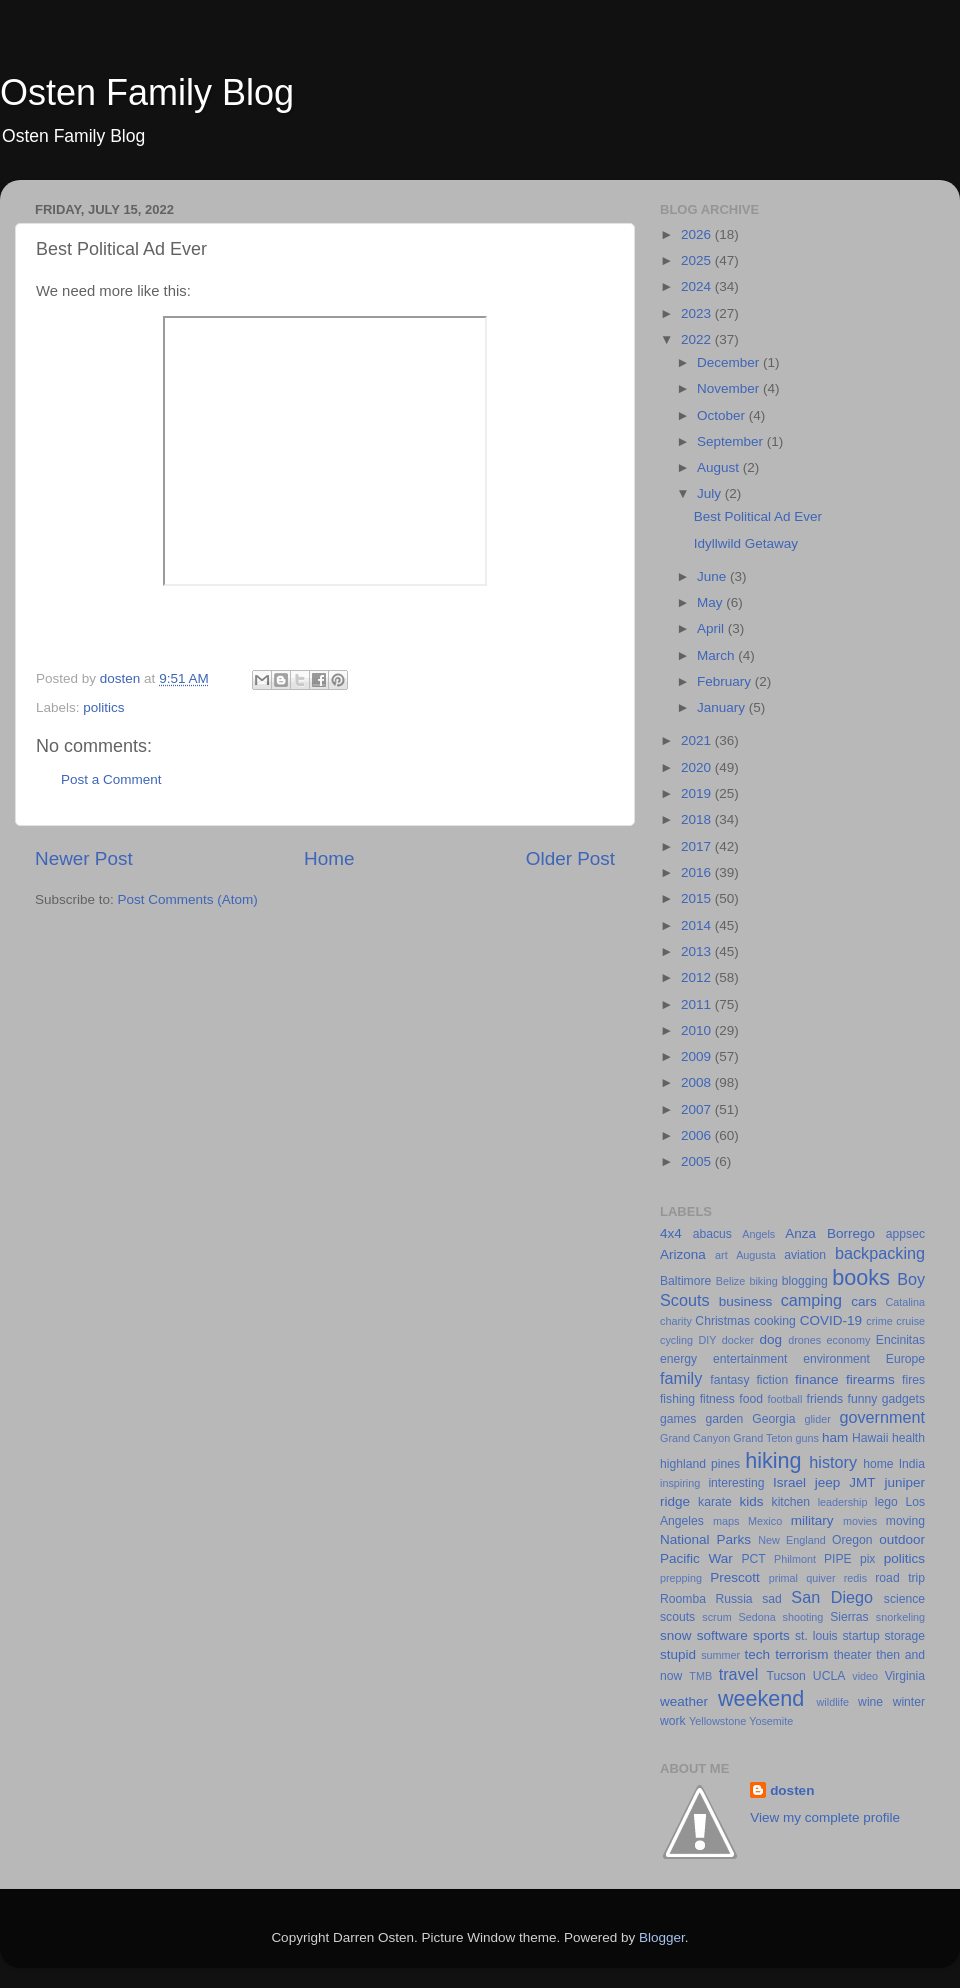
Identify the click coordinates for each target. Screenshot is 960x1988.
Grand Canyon (695, 1438)
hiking (773, 1460)
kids (752, 1501)
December (730, 362)
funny (863, 1399)
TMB (700, 1676)
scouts (677, 1617)
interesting (736, 1483)
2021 (698, 740)
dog (771, 1339)
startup (861, 1636)
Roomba (683, 1599)
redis (855, 1578)
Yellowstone (717, 1721)
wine (870, 1702)
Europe (905, 1359)
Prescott (735, 1577)
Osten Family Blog (147, 92)
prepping (681, 1578)
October (723, 415)
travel (739, 1674)
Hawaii (870, 1438)
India (912, 1464)
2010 (698, 1030)
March (717, 655)
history (833, 1462)
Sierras (849, 1617)
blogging (805, 1281)
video (865, 1676)
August (720, 467)
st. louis (816, 1636)
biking (763, 1281)
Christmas (722, 1321)
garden (724, 1419)
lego (886, 1502)
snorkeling (900, 1617)
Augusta (756, 1255)
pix (868, 1559)
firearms (870, 1379)
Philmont (795, 1559)
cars (864, 1301)
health (908, 1438)
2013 (698, 951)
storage (905, 1636)
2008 (698, 1082)
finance (817, 1379)
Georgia (773, 1419)
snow (676, 1635)
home (878, 1464)
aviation (805, 1255)
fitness (717, 1399)
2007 (698, 1109)
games (678, 1419)
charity (676, 1321)
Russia (733, 1599)
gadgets (903, 1399)
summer (720, 1655)
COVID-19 (831, 1320)
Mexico (765, 1521)
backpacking (880, 1253)
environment (836, 1359)
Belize (730, 1281)
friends (825, 1399)
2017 (698, 846)
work (673, 1721)
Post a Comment (111, 779)
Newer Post (84, 858)
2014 (698, 925)
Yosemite (771, 1721)
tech (758, 1654)
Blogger (662, 1937)
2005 (698, 1161)
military (812, 1520)
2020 (698, 767)
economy (849, 1340)
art (721, 1255)
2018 (698, 819)
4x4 (671, 1233)
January (723, 707)
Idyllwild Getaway (746, 543)
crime (879, 1321)
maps (726, 1521)
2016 (698, 872)
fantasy (729, 1380)
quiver (820, 1578)
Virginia (905, 1676)
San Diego (832, 1597)
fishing (677, 1399)
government (882, 1417)
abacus (712, 1234)
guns (807, 1438)
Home (329, 858)
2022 (698, 339)
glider (817, 1419)
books (861, 1277)
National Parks (705, 1539)
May (711, 602)
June (713, 576)
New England (792, 1540)
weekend (761, 1698)
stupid (678, 1654)
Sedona (757, 1617)
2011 (698, 1004)
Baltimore (685, 1281)
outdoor (902, 1539)
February (726, 681)
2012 (698, 977)
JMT (862, 1482)
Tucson (785, 1676)
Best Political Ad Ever (758, 516)
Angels (758, 1234)
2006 (698, 1135)
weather (684, 1701)
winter (909, 1702)
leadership (843, 1502)
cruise (910, 1321)
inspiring (680, 1483)
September (732, 441)
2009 (698, 1056)
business (745, 1301)
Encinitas (900, 1340)
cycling (676, 1340)
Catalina (905, 1302)
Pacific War (696, 1558)
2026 (698, 234)
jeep (828, 1482)
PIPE (838, 1559)
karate (715, 1502)
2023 (698, 313)
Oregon (852, 1540)
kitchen (791, 1502)
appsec (905, 1234)
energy (678, 1359)
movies (860, 1521)
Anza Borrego (830, 1233)
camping (811, 1300)
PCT (753, 1559)
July (711, 493)
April (712, 628)
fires (913, 1380)
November (730, 388)
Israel (789, 1482)
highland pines (700, 1464)
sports (771, 1635)
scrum (716, 1617)
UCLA (829, 1676)
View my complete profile (825, 1817)
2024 (698, 286)
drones (804, 1340)
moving (905, 1521)
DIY (707, 1340)
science (904, 1599)
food (751, 1399)
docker (738, 1340)
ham (835, 1437)
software (722, 1635)
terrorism (801, 1654)
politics (103, 707)
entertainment (750, 1359)
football (785, 1399)
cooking (775, 1321)
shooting (803, 1617)
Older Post (570, 858)
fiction (772, 1380)
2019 (698, 793)
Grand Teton (762, 1438)
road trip (900, 1578)
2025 (698, 260)
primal (783, 1578)
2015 (698, 898)
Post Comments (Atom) (188, 899)
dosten (792, 1790)
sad (772, 1599)
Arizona (683, 1254)
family (681, 1378)
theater (853, 1655)
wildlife (833, 1702)
